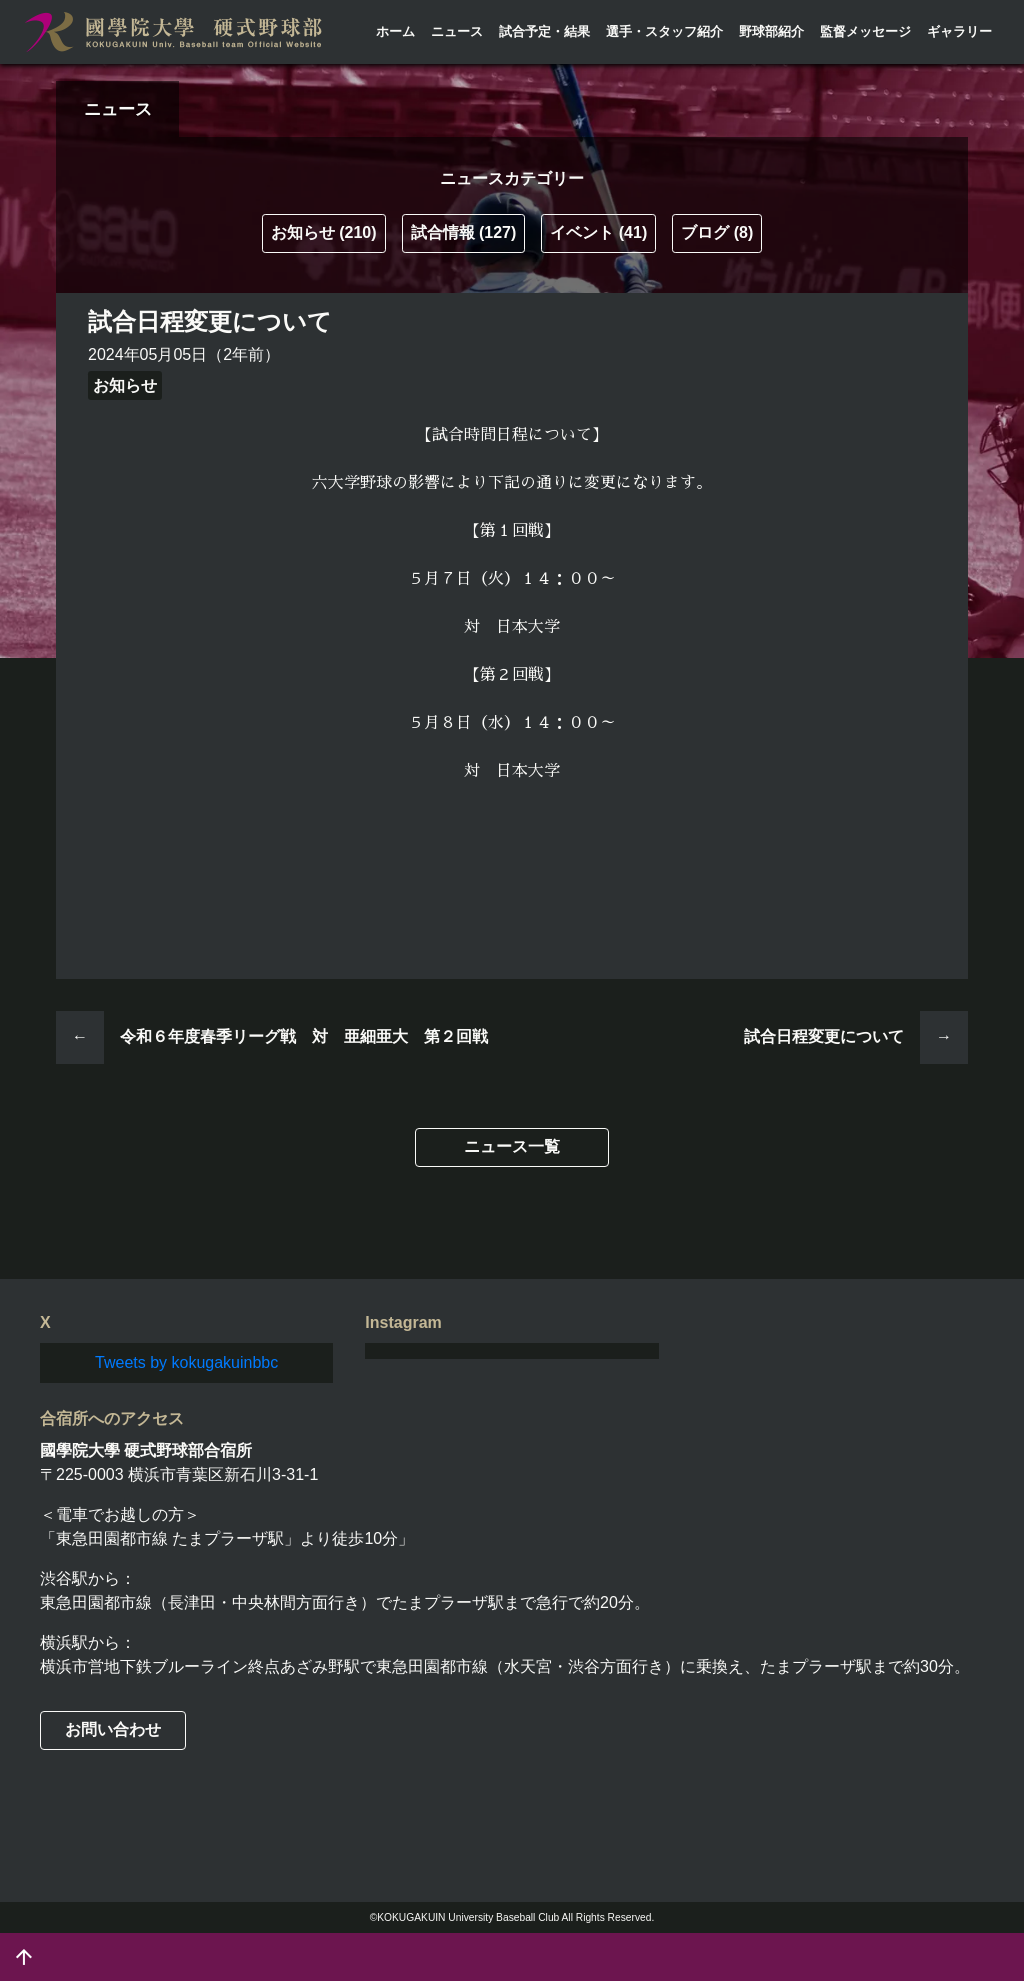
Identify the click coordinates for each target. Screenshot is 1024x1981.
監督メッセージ (865, 31)
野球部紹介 (771, 31)
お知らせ (324, 232)
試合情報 (464, 232)
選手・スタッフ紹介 (664, 31)
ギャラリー (959, 31)
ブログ (717, 232)
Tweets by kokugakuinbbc (186, 1362)
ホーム (395, 31)
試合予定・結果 (544, 31)
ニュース (457, 31)
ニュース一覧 (512, 1146)
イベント (598, 232)
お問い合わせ (113, 1729)
